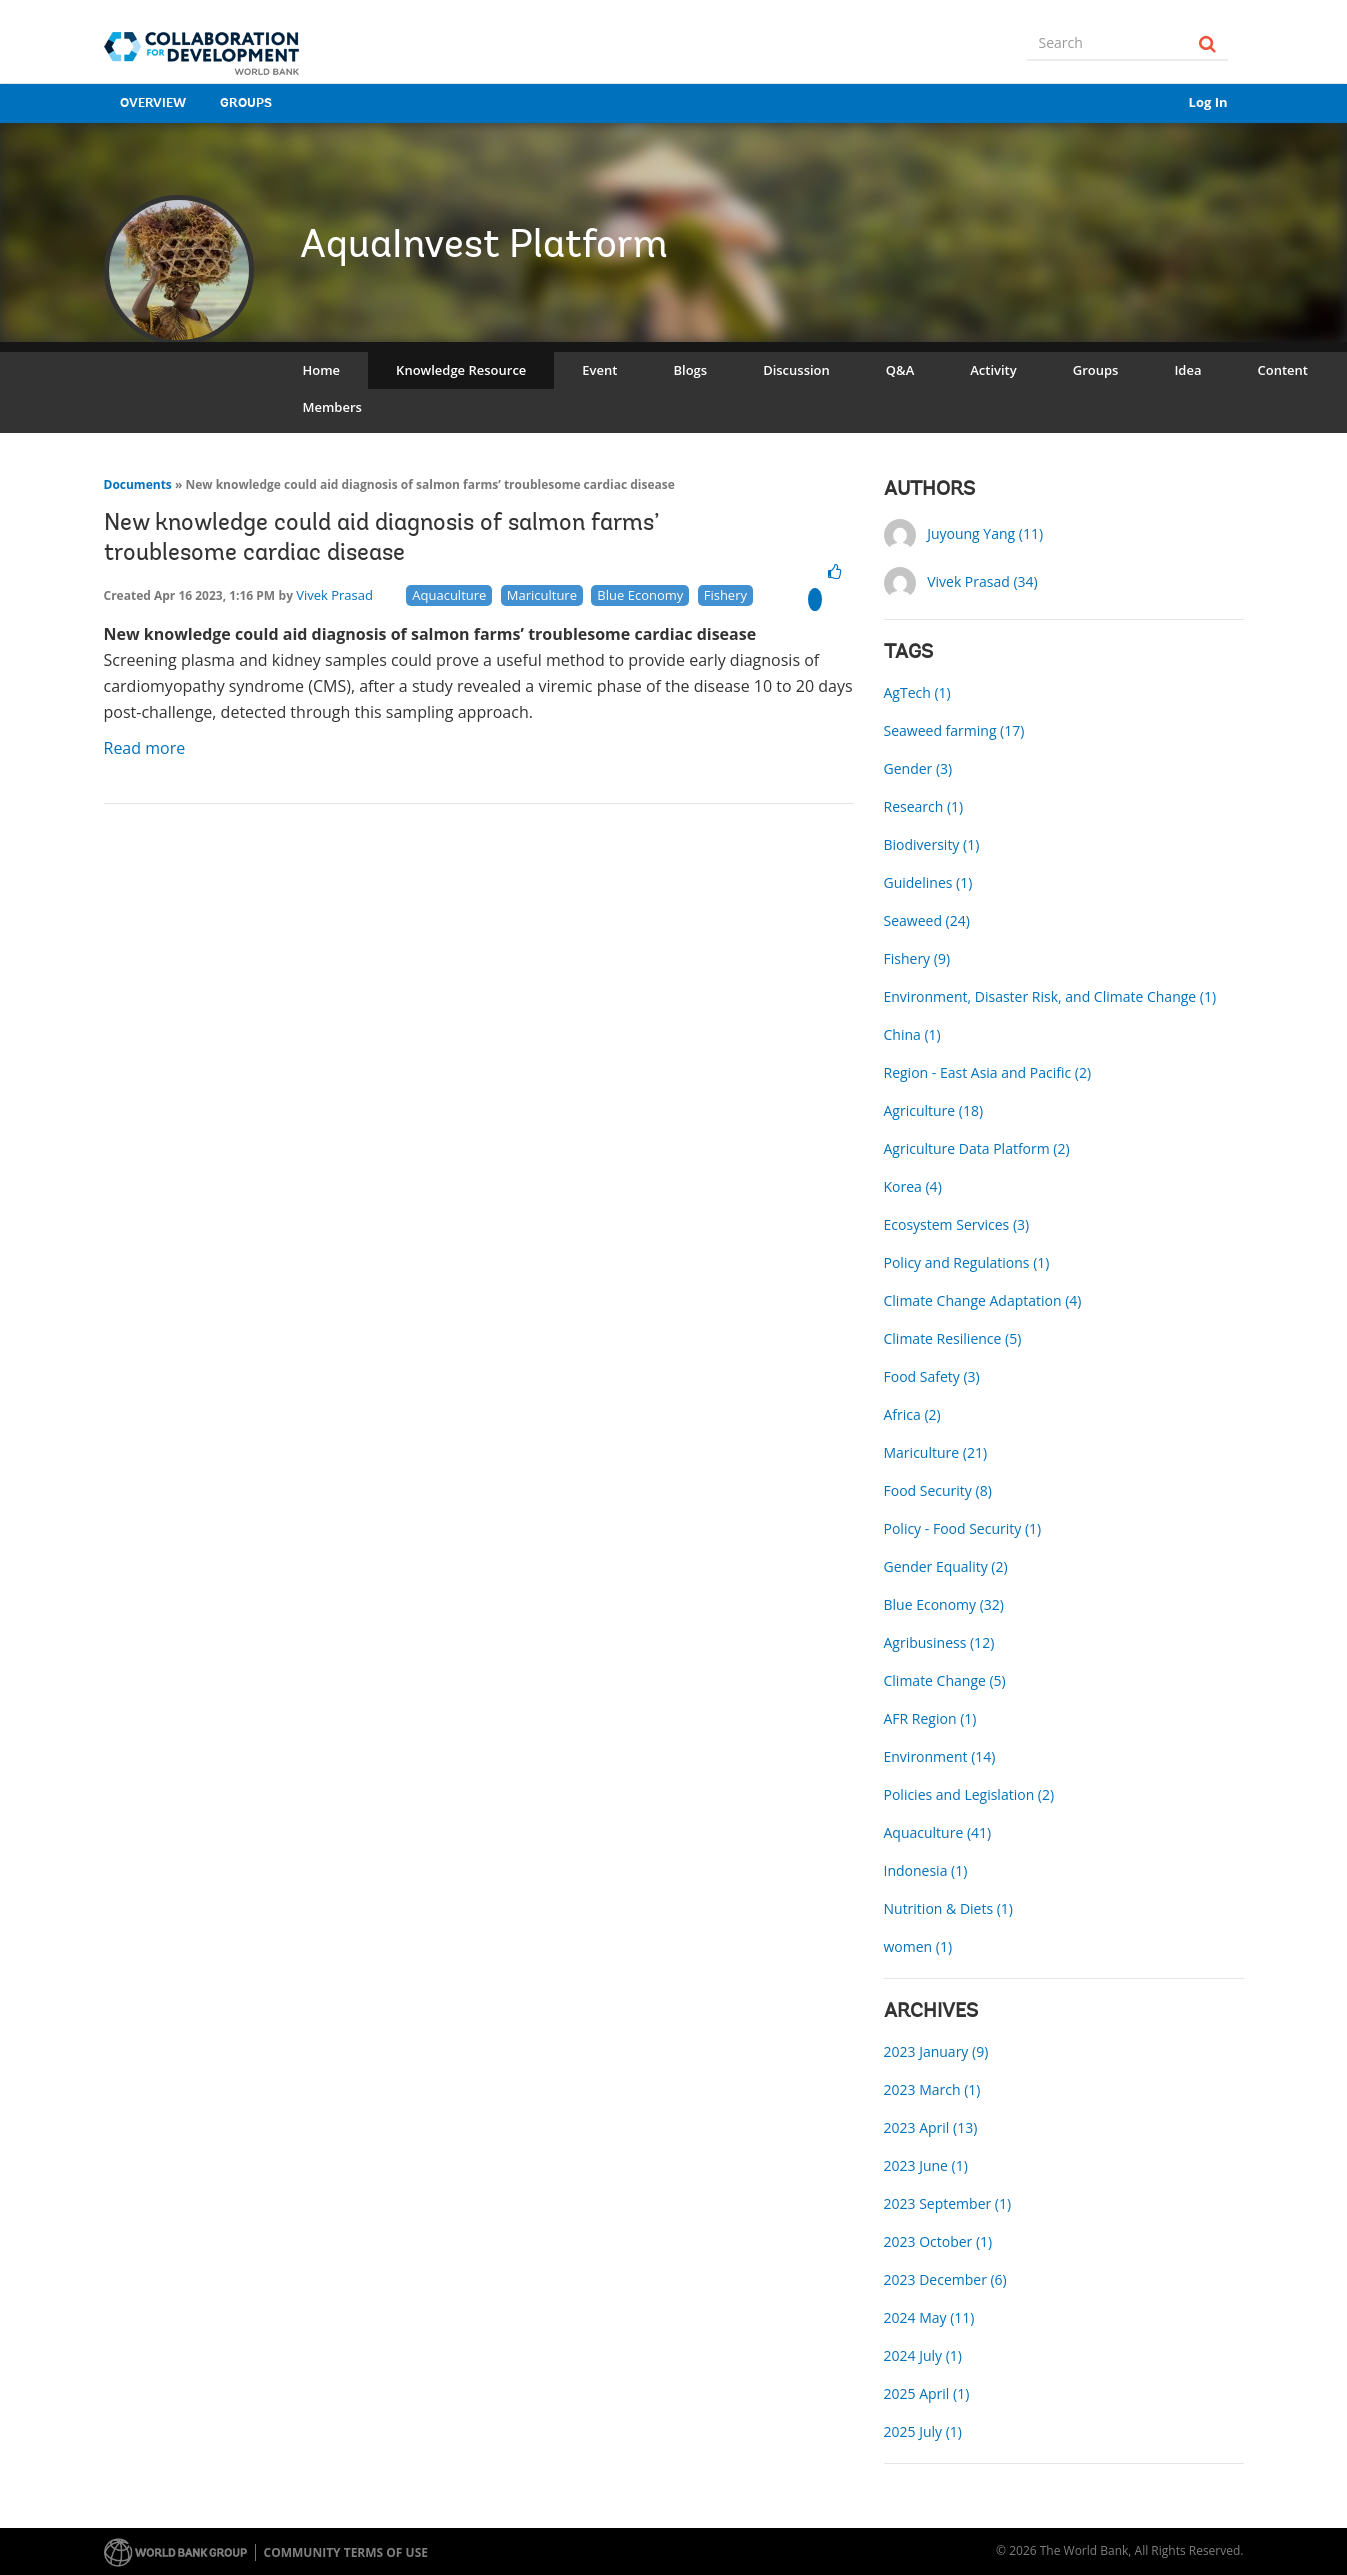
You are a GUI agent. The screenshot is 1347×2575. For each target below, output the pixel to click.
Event (599, 370)
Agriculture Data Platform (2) (977, 1148)
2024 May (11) (929, 2317)
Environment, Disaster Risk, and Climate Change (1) (1050, 996)
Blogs (690, 370)
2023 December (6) (945, 2279)
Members (332, 407)
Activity (993, 370)
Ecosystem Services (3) (957, 1224)
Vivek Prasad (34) (982, 581)
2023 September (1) (948, 2203)
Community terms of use (346, 2552)
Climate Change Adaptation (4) (983, 1300)
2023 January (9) (936, 2051)
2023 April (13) (931, 2127)
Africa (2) (912, 1414)
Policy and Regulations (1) (967, 1262)
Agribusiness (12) (939, 1642)
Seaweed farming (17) (954, 730)
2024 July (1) (923, 2355)
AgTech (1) (917, 692)
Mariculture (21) (936, 1452)
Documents (138, 484)
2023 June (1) (926, 2165)
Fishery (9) (917, 958)
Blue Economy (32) (944, 1604)
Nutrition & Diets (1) (949, 1908)
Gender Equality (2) (946, 1566)
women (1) (918, 1946)
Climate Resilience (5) (953, 1338)
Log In (1208, 102)
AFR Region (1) (930, 1718)
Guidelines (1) (928, 882)
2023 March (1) (932, 2089)
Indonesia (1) (926, 1870)
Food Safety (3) (932, 1376)
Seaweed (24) (927, 920)
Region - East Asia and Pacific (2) (988, 1072)
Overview (153, 103)
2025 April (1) (927, 2393)
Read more (147, 748)
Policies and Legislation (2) (969, 1794)
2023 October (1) (938, 2241)
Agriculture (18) (934, 1110)
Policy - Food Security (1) (963, 1528)
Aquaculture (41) (938, 1832)
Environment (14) (940, 1756)
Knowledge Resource (461, 370)
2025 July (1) (923, 2431)
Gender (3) (918, 768)
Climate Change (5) (945, 1680)
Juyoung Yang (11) (985, 533)
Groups (246, 103)
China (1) (912, 1034)
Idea (1187, 370)
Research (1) (924, 806)
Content (1282, 370)
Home (322, 370)
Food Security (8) (938, 1490)
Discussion (796, 370)
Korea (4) (913, 1186)
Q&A (900, 370)
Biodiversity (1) (932, 844)
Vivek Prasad (334, 595)
